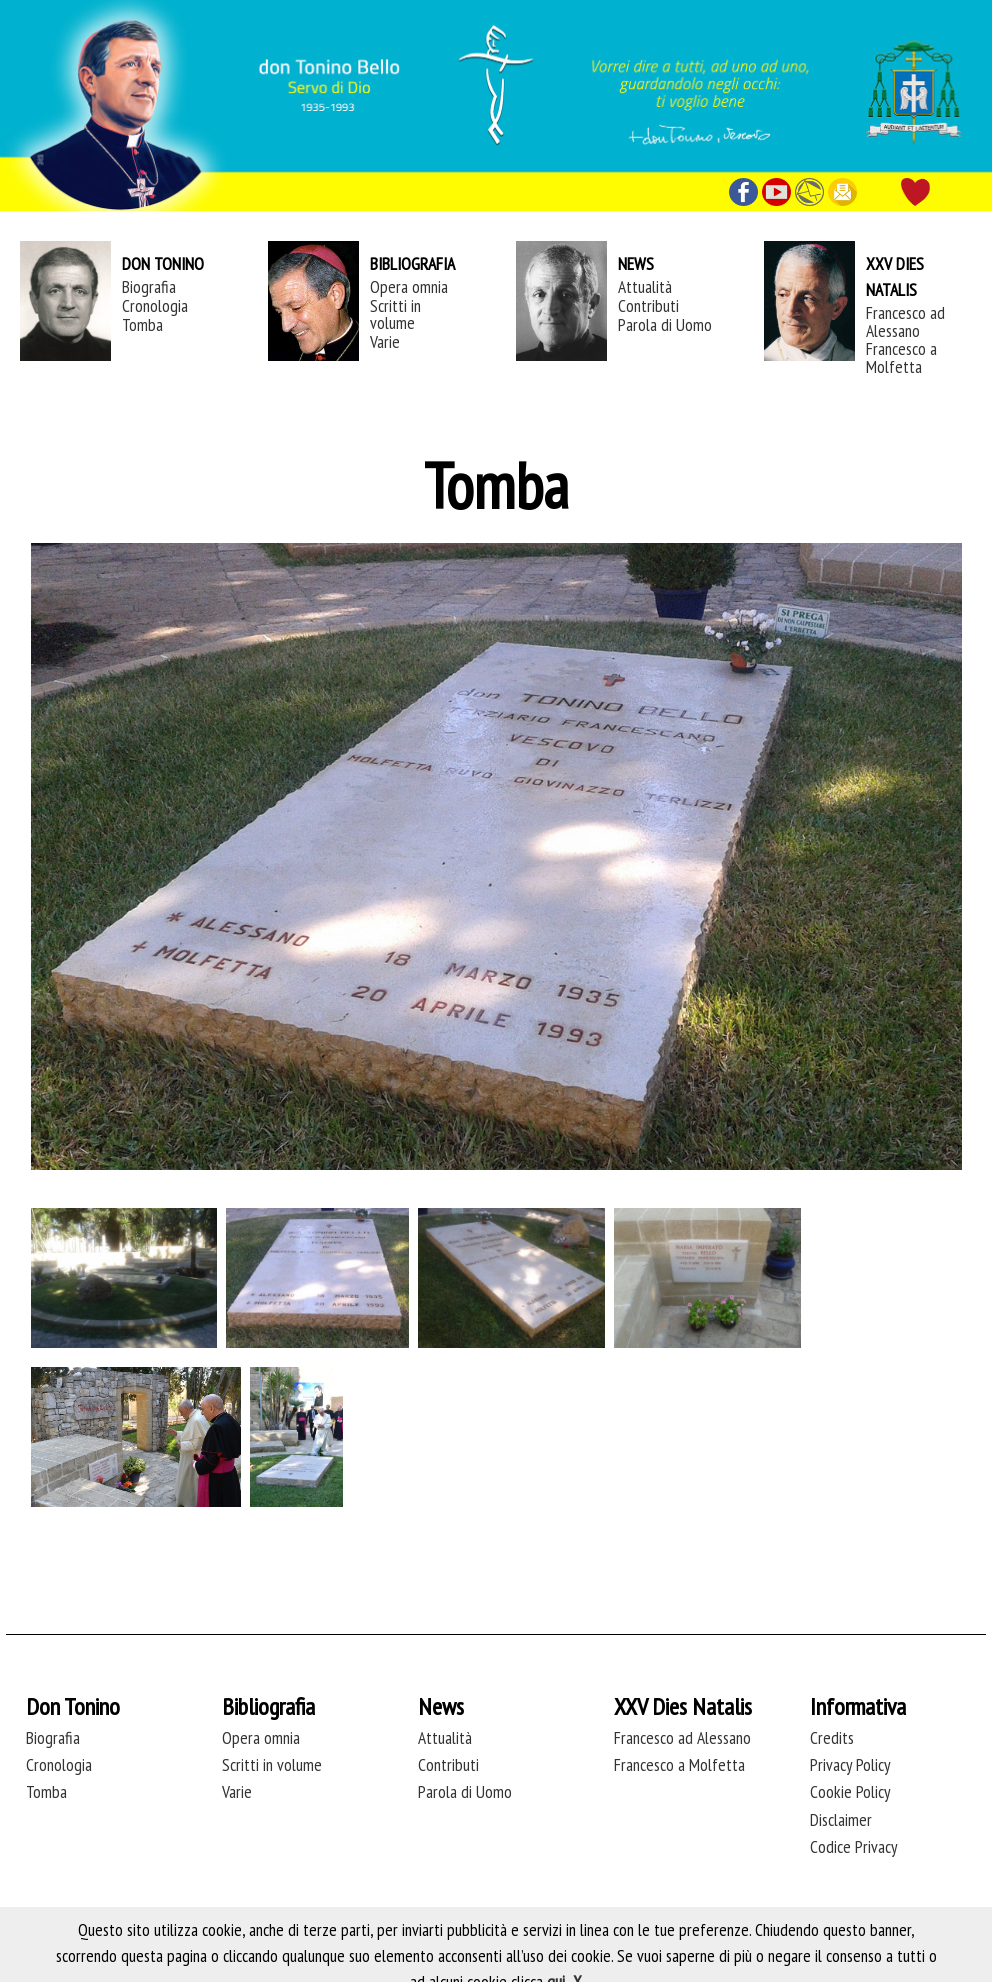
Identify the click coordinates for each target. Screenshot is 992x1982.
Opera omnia (409, 286)
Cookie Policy (850, 1791)
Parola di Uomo (665, 324)
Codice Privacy (854, 1846)
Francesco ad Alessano (905, 321)
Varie (385, 341)
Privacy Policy (850, 1764)
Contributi (648, 305)
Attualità (645, 286)
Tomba (142, 324)
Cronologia (155, 305)
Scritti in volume (395, 314)
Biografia (149, 286)
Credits (832, 1737)
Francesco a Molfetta (901, 357)
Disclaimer (841, 1819)
